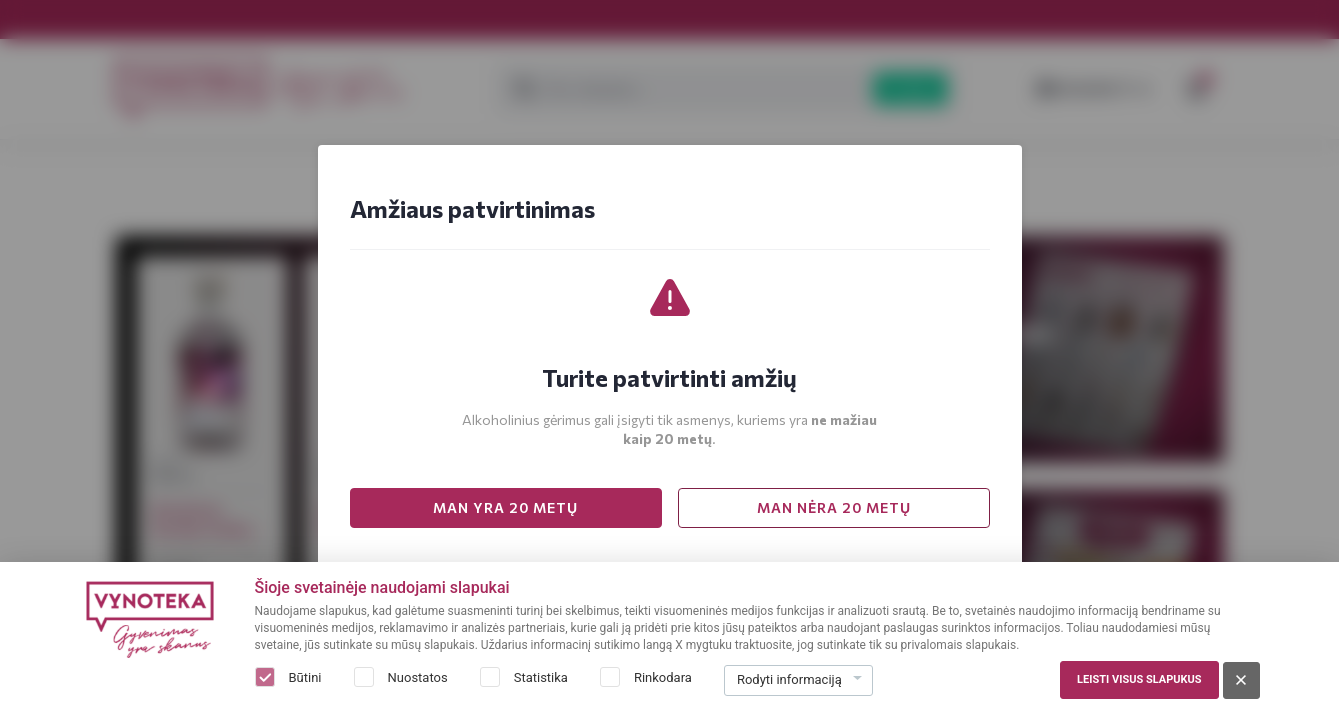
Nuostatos (418, 677)
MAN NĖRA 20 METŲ (834, 507)
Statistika (541, 677)
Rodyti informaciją (789, 679)
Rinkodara (663, 677)
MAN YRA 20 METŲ (505, 507)
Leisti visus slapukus (1139, 679)
